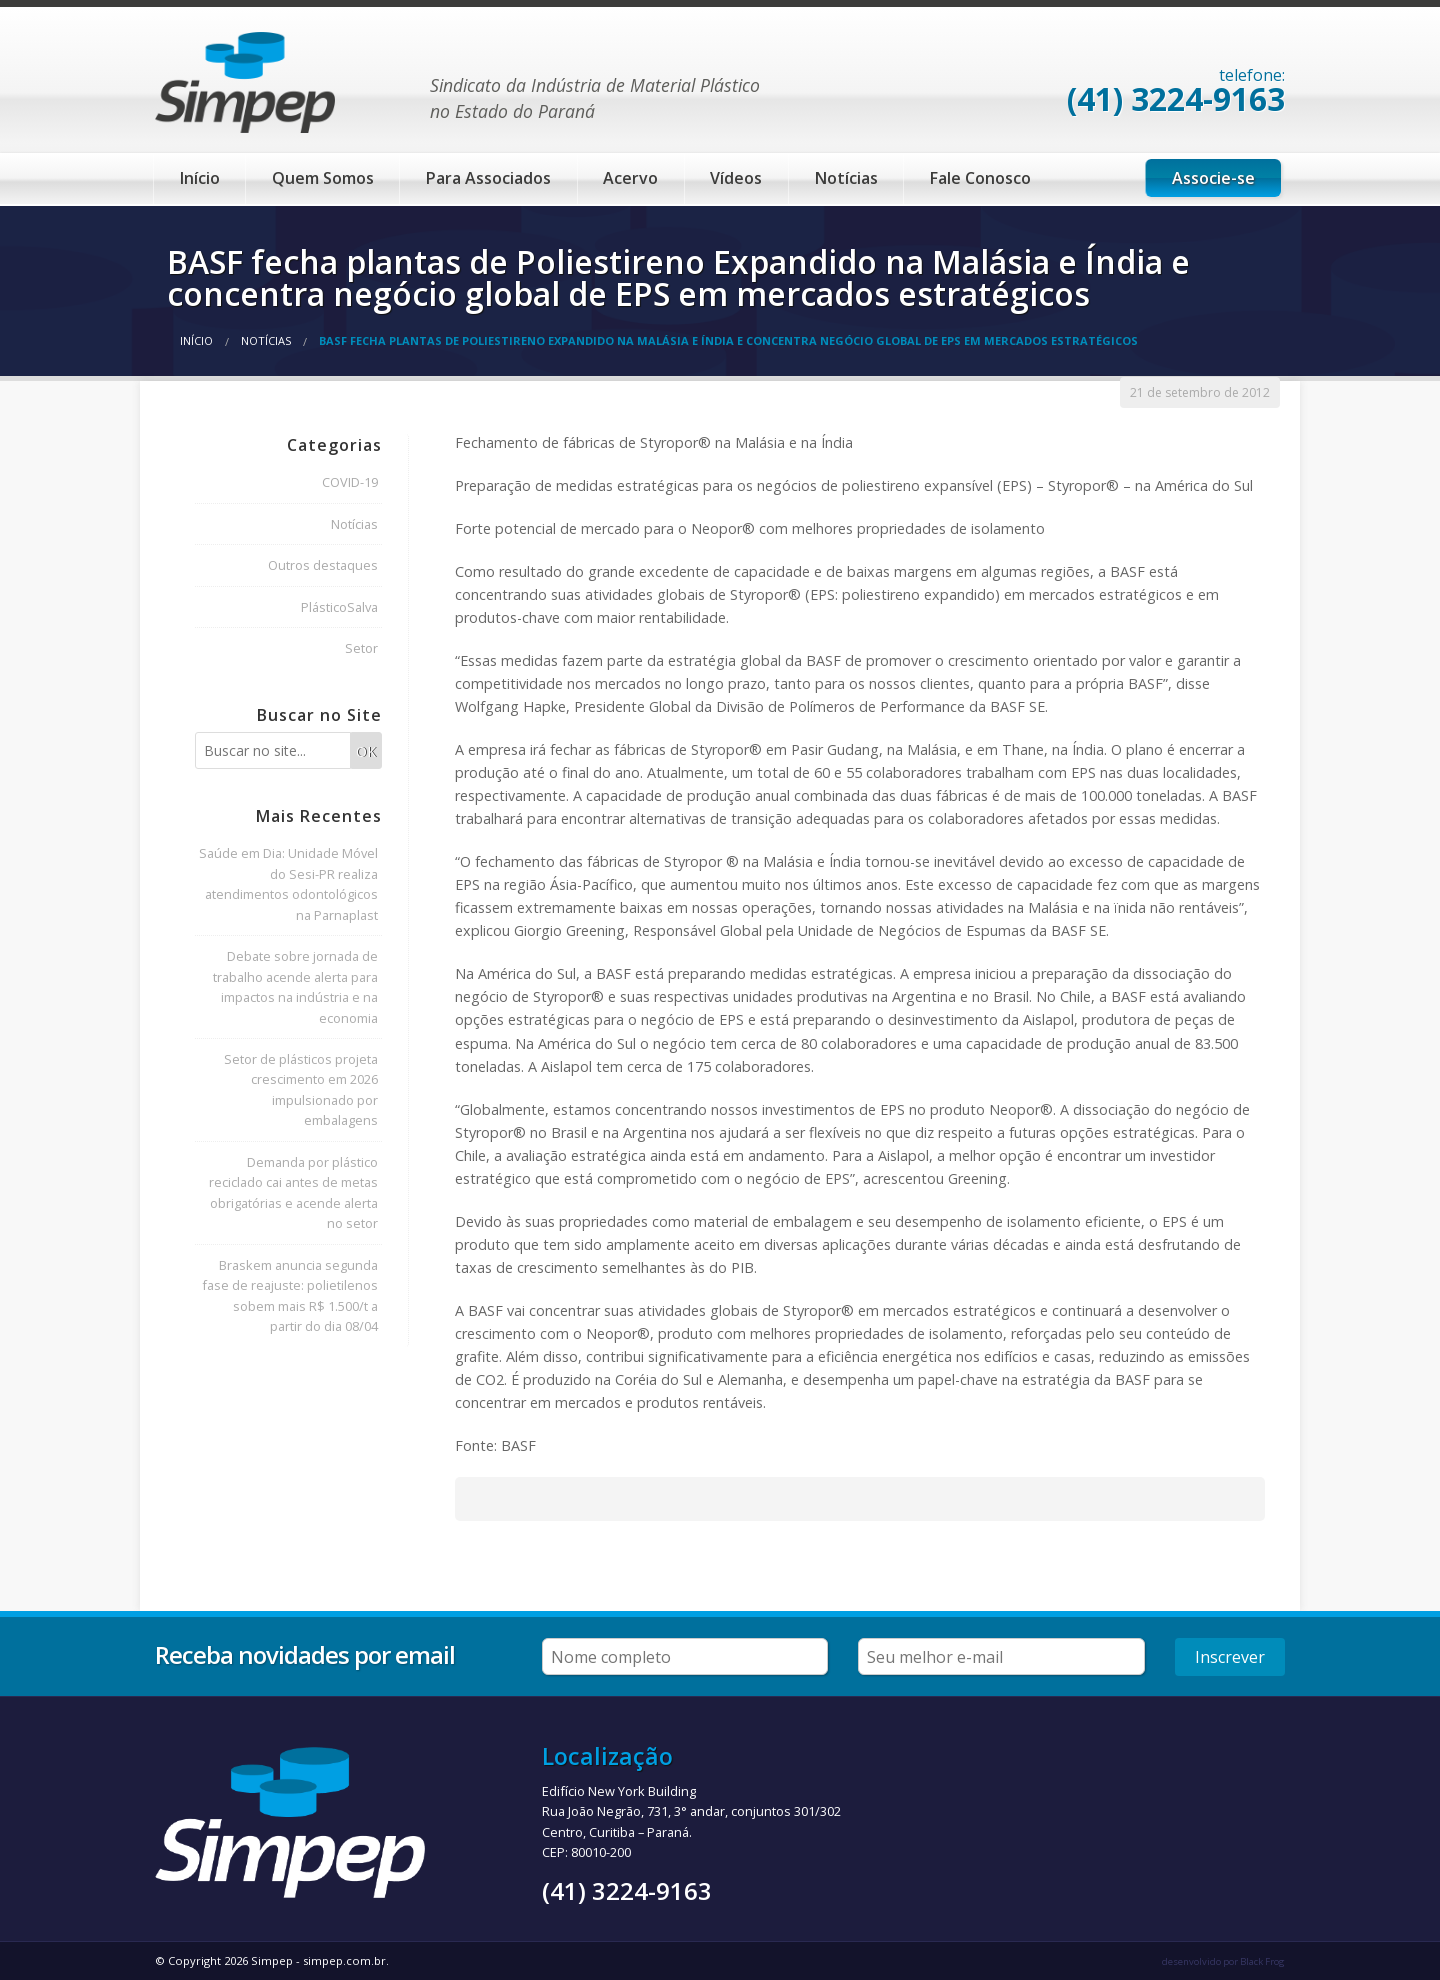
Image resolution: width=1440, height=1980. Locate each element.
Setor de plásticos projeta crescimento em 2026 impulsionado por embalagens (301, 1089)
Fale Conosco (980, 178)
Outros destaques (323, 565)
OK (366, 751)
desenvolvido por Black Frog (1223, 1961)
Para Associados (488, 178)
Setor (361, 648)
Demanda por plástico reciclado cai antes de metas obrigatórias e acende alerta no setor (293, 1192)
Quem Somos (323, 178)
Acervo (630, 178)
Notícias (846, 178)
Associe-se (1213, 178)
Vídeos (736, 178)
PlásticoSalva (339, 607)
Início (200, 178)
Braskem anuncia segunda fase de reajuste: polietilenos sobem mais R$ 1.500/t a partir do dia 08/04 (290, 1295)
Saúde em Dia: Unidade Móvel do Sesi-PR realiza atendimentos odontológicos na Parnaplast (288, 883)
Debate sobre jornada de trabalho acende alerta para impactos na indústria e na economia (295, 986)
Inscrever (1230, 1657)
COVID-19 (350, 482)
